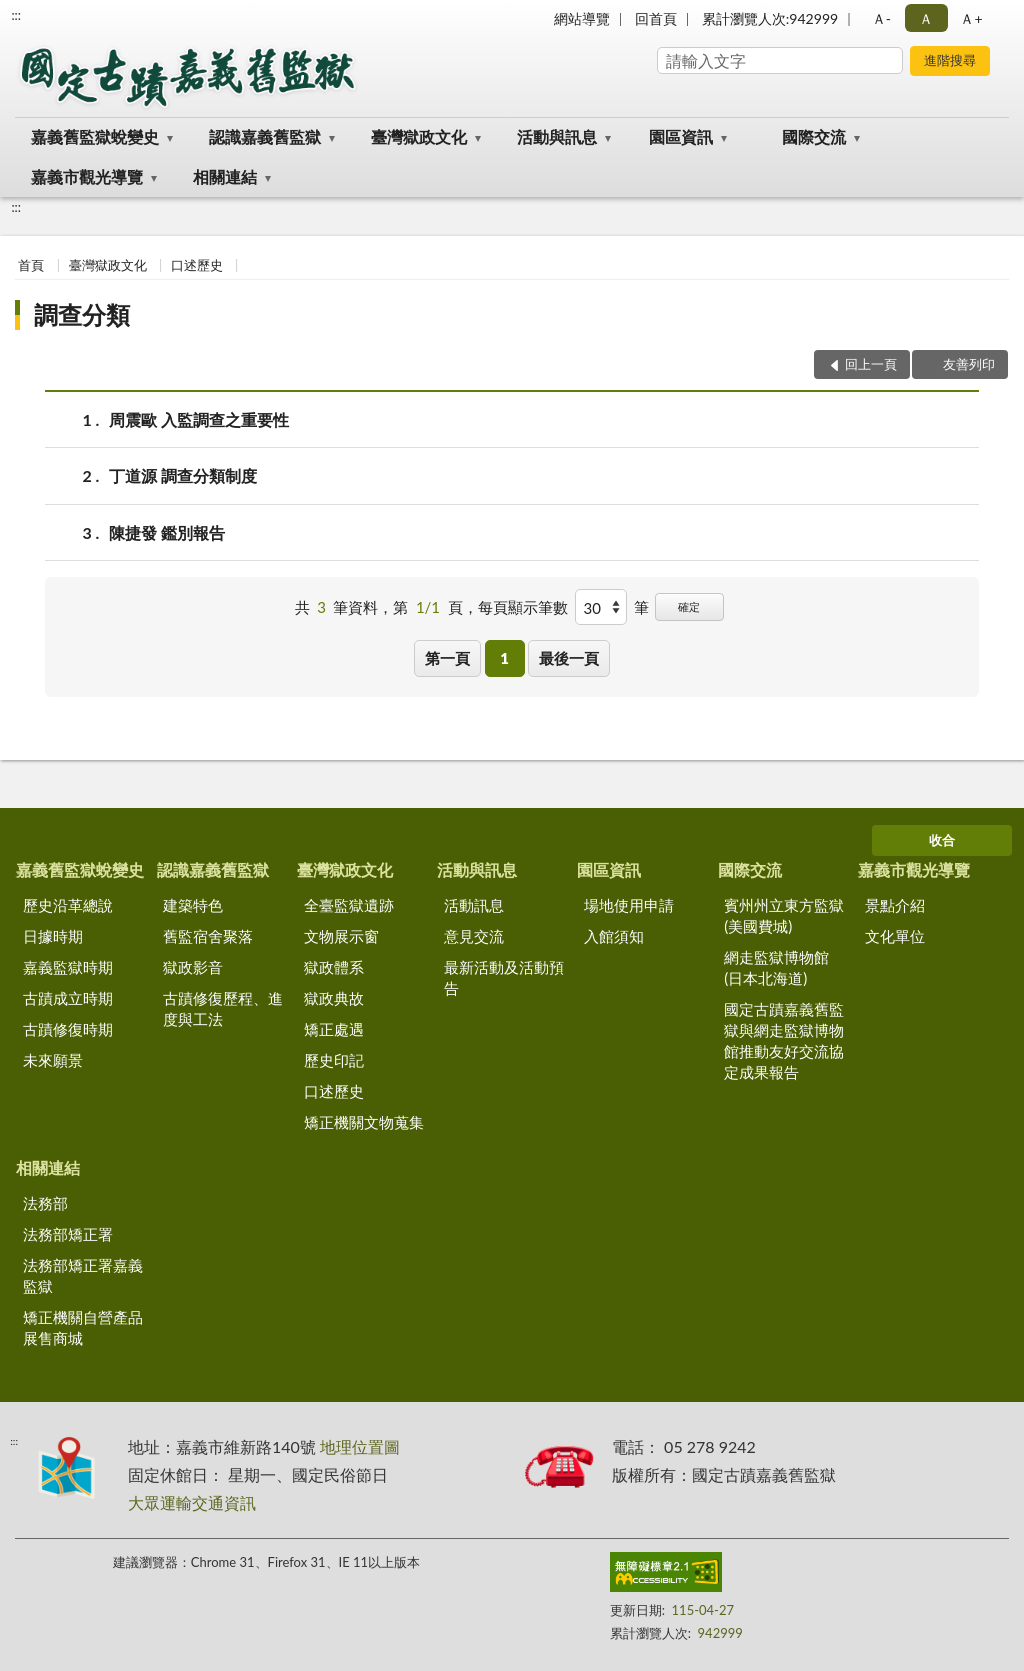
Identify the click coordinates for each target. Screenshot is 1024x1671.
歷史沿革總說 (68, 905)
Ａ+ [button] (971, 18)
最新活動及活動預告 (504, 977)
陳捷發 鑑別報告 (167, 532)
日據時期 (53, 936)
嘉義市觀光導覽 (87, 176)
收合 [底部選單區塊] (942, 840)
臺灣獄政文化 (419, 136)
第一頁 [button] (447, 658)
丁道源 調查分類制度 (183, 475)
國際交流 (814, 136)
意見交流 (474, 936)
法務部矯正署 (68, 1234)
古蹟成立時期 (68, 998)
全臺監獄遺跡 (349, 905)
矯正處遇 (334, 1029)
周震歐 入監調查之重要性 (199, 419)
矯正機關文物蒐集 (364, 1122)
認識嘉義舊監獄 (265, 136)
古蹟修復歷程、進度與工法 (223, 1008)
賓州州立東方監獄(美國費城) (784, 915)
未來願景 (53, 1060)
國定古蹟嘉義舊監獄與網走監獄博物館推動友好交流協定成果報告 (784, 1040)
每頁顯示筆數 (523, 607)
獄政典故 (334, 998)
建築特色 (193, 905)
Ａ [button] (926, 18)
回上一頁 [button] (871, 364)
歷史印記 (334, 1060)
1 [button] (504, 658)
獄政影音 (193, 967)
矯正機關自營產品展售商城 (83, 1327)
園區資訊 (681, 136)
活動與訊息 (557, 136)
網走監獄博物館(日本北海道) (776, 967)
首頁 (31, 265)
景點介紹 (895, 905)
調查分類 (82, 314)
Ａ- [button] (881, 18)
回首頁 (656, 18)
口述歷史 (197, 265)
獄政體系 (334, 967)
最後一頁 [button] (569, 658)
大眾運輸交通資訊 (192, 1502)
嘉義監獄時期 (68, 967)
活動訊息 (474, 905)
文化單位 (895, 936)
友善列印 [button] (969, 364)
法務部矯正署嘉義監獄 (83, 1275)
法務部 (45, 1203)
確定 (689, 606)
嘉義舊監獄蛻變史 (95, 136)
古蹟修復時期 (68, 1029)
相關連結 (225, 176)
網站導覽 (582, 18)
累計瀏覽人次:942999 (770, 18)
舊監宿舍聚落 (208, 936)
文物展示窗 (341, 936)
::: (16, 15)
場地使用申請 (629, 905)
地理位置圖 (360, 1446)
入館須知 (614, 936)
